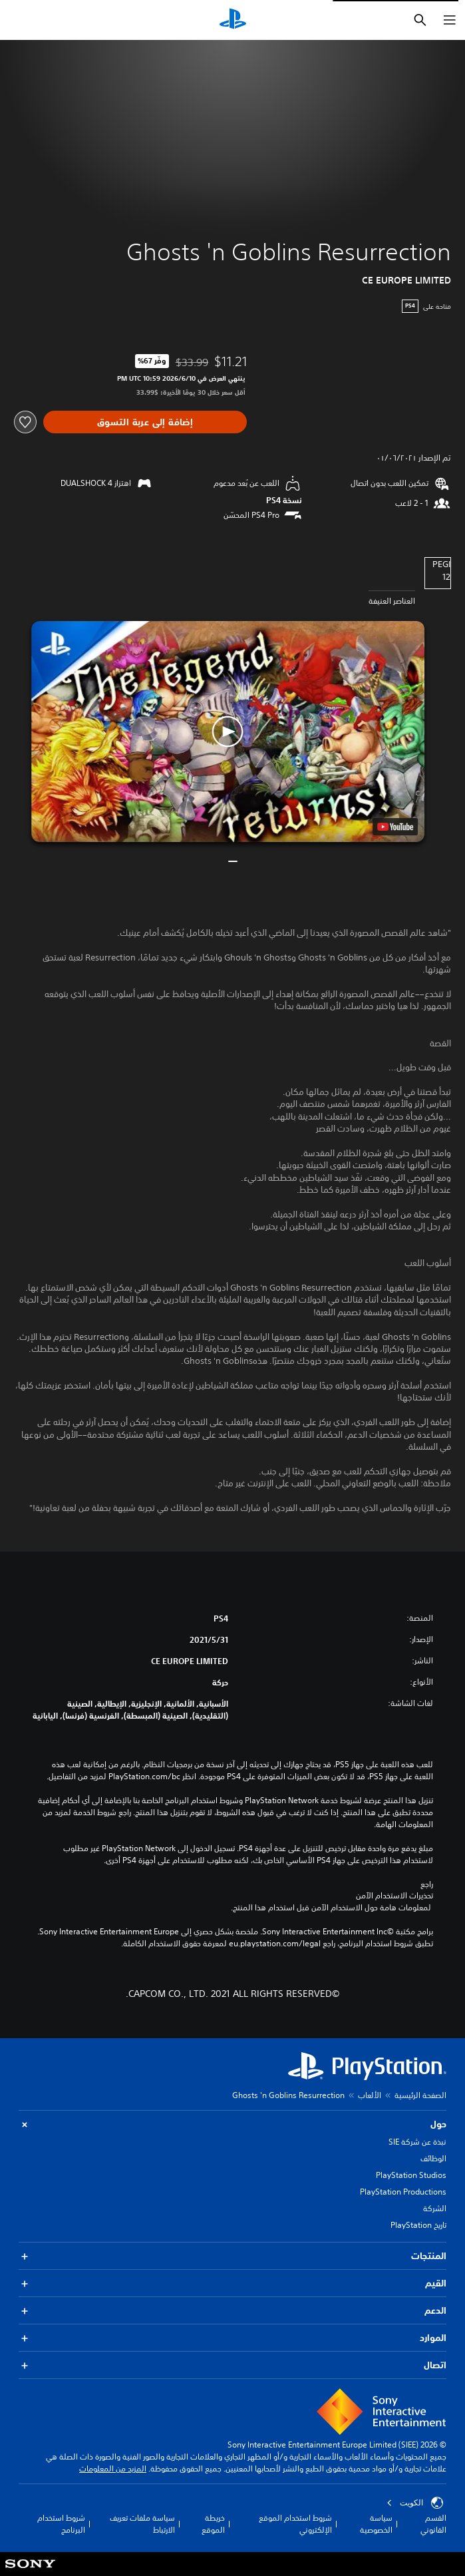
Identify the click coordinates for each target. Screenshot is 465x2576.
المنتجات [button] (232, 2256)
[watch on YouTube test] (395, 826)
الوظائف (433, 2158)
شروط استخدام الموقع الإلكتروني (295, 2523)
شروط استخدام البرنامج (61, 2523)
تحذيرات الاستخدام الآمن (394, 1895)
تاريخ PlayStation (418, 2225)
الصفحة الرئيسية (420, 2095)
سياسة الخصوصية (376, 2523)
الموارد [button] (232, 2338)
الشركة (434, 2208)
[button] (227, 732)
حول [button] (232, 2124)
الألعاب (369, 2095)
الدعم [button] (232, 2310)
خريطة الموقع (213, 2523)
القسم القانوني (433, 2523)
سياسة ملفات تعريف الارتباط (142, 2523)
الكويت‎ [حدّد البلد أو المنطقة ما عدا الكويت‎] (414, 2502)
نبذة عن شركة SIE (417, 2141)
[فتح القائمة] (449, 20)
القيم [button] (232, 2283)
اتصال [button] (232, 2365)
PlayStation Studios (411, 2175)
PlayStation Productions (403, 2191)
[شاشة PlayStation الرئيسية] (232, 20)
